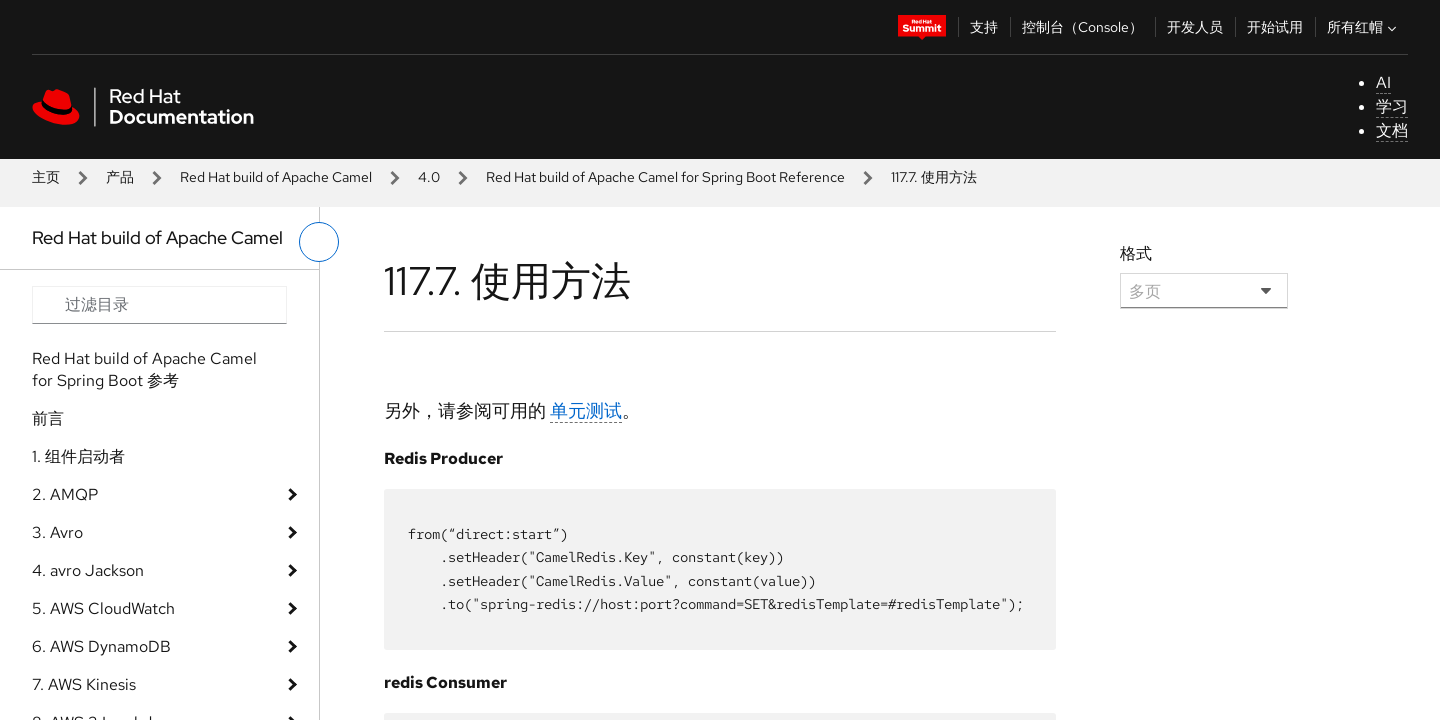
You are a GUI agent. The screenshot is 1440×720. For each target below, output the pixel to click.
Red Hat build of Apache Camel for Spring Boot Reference (665, 177)
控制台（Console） (1082, 27)
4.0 (429, 177)
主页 (46, 177)
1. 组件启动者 (78, 456)
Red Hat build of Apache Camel (276, 177)
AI (1383, 82)
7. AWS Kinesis (84, 684)
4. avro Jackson (88, 570)
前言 (48, 418)
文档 (1392, 130)
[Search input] (159, 305)
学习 (1392, 106)
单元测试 (586, 410)
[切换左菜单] (319, 242)
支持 (984, 27)
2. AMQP (65, 494)
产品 (120, 177)
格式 (1136, 253)
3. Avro (57, 532)
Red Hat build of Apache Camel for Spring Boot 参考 (144, 369)
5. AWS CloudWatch (103, 608)
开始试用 (1275, 27)
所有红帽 (1364, 27)
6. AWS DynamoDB (101, 646)
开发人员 (1195, 27)
